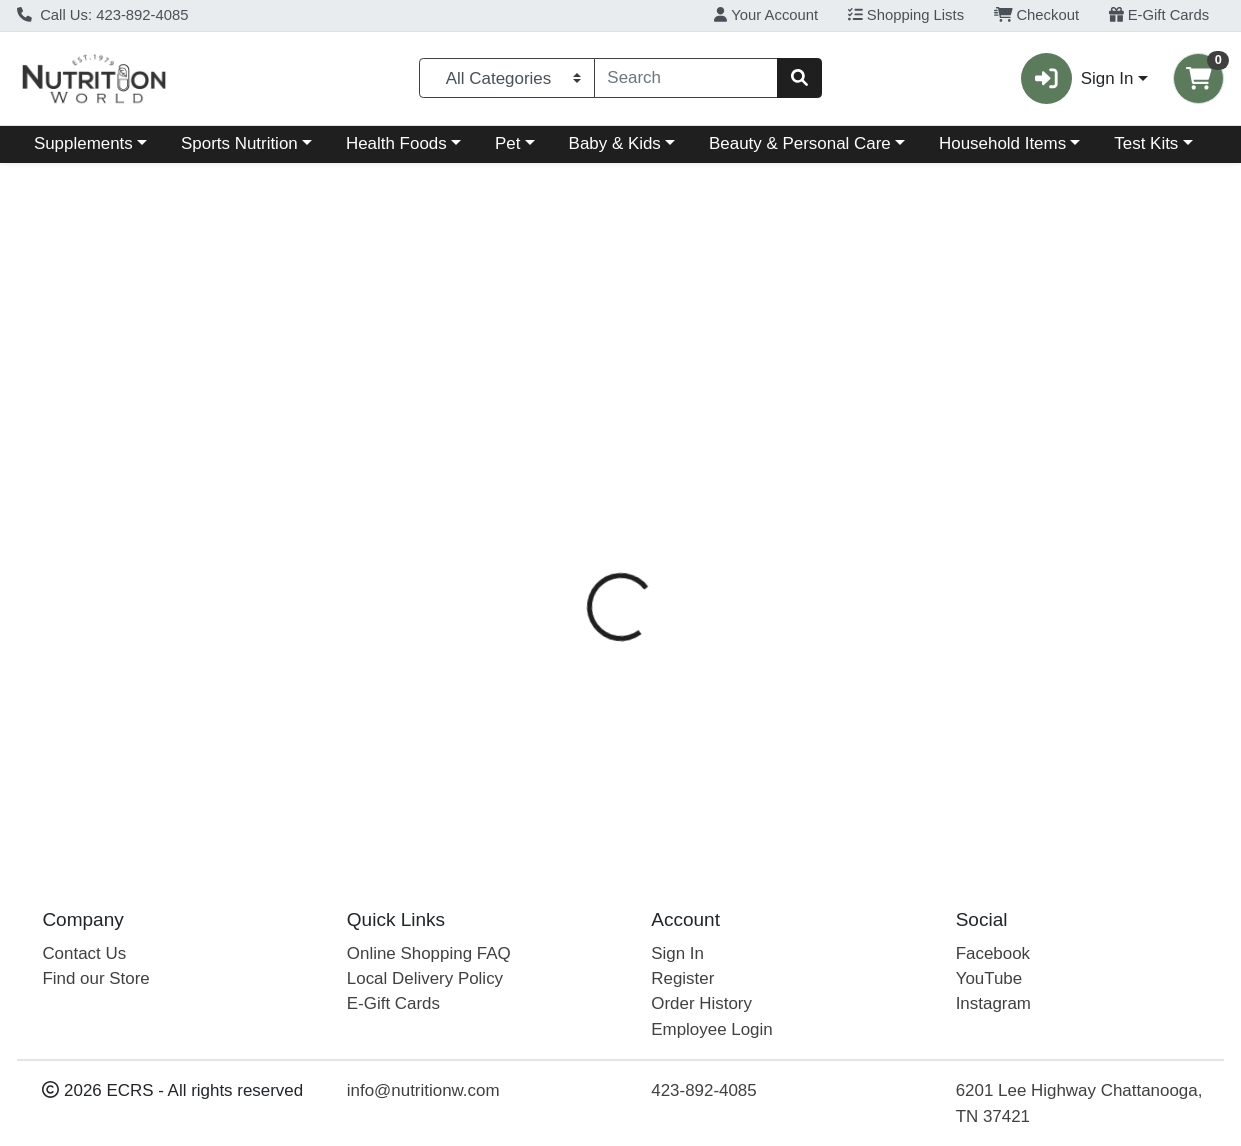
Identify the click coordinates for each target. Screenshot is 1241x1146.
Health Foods (396, 143)
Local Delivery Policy (425, 978)
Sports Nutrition (239, 143)
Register (682, 978)
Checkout (1036, 15)
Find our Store (95, 978)
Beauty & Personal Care (800, 143)
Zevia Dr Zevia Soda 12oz (642, 773)
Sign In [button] (1077, 78)
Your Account (766, 15)
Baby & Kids (615, 143)
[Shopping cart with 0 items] (1198, 78)
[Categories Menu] (506, 78)
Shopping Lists (906, 15)
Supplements (83, 143)
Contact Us (84, 953)
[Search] (686, 78)
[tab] (574, 433)
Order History (701, 1004)
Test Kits (1146, 143)
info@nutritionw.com (423, 1091)
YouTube (989, 978)
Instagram (993, 1004)
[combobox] (686, 78)
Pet (507, 143)
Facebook (993, 953)
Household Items (1002, 143)
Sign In (677, 953)
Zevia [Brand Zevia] (749, 559)
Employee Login (711, 1029)
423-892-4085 (703, 1091)
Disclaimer (789, 434)
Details (574, 434)
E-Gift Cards (1159, 15)
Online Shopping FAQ (429, 953)
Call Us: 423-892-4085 (103, 15)
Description (676, 434)
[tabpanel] (879, 567)
